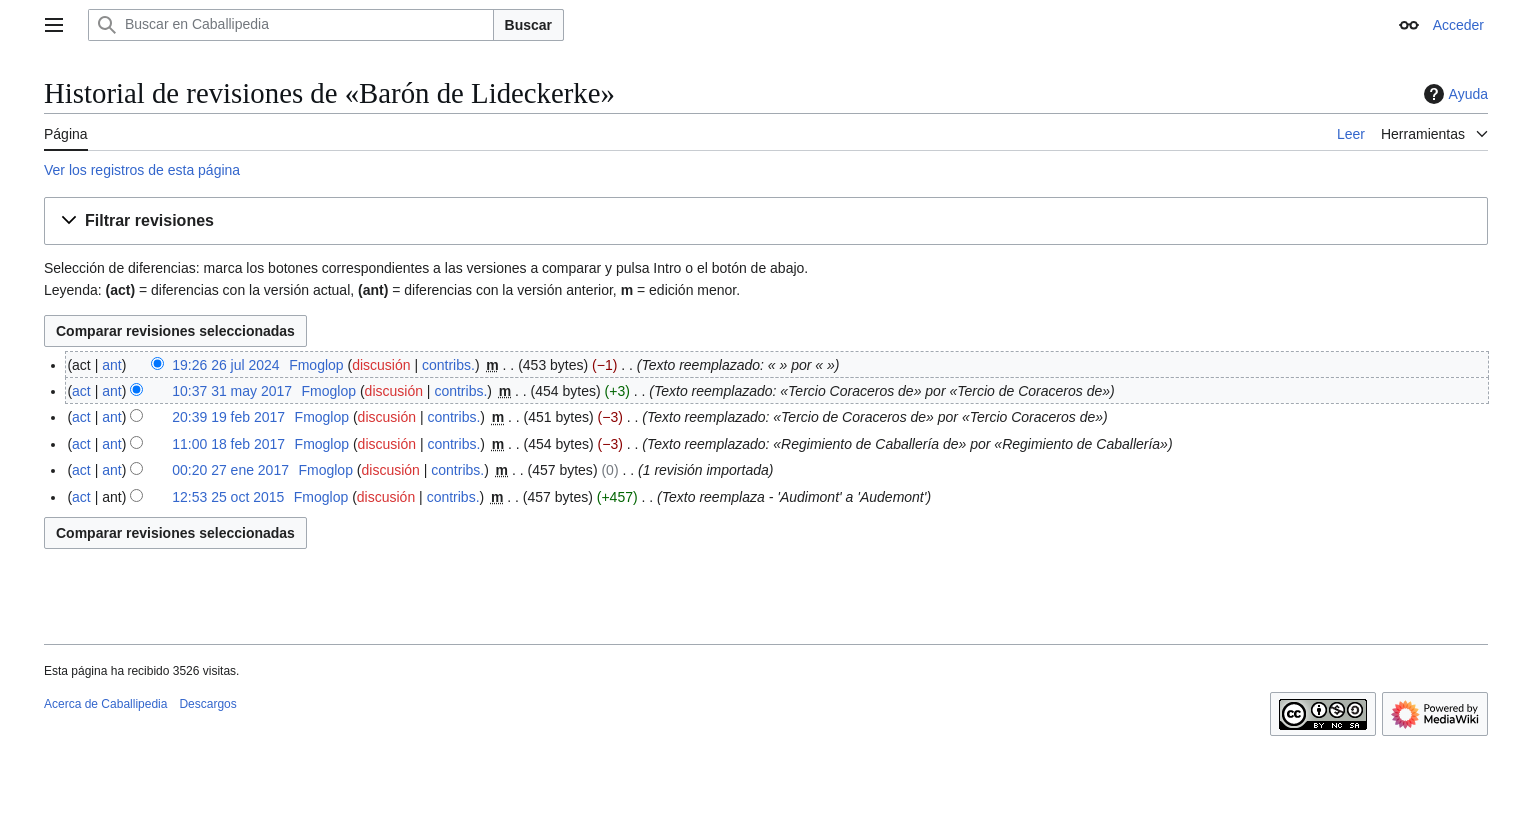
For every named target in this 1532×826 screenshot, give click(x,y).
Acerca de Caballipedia (105, 704)
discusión (381, 365)
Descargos (207, 704)
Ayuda (1453, 94)
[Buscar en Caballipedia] (291, 25)
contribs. (448, 365)
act (81, 391)
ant (111, 365)
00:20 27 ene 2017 (230, 470)
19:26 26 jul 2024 (225, 365)
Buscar (528, 25)
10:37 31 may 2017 (232, 391)
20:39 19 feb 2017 (228, 417)
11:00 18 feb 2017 (228, 444)
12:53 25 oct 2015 (228, 497)
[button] (766, 221)
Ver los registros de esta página (142, 170)
